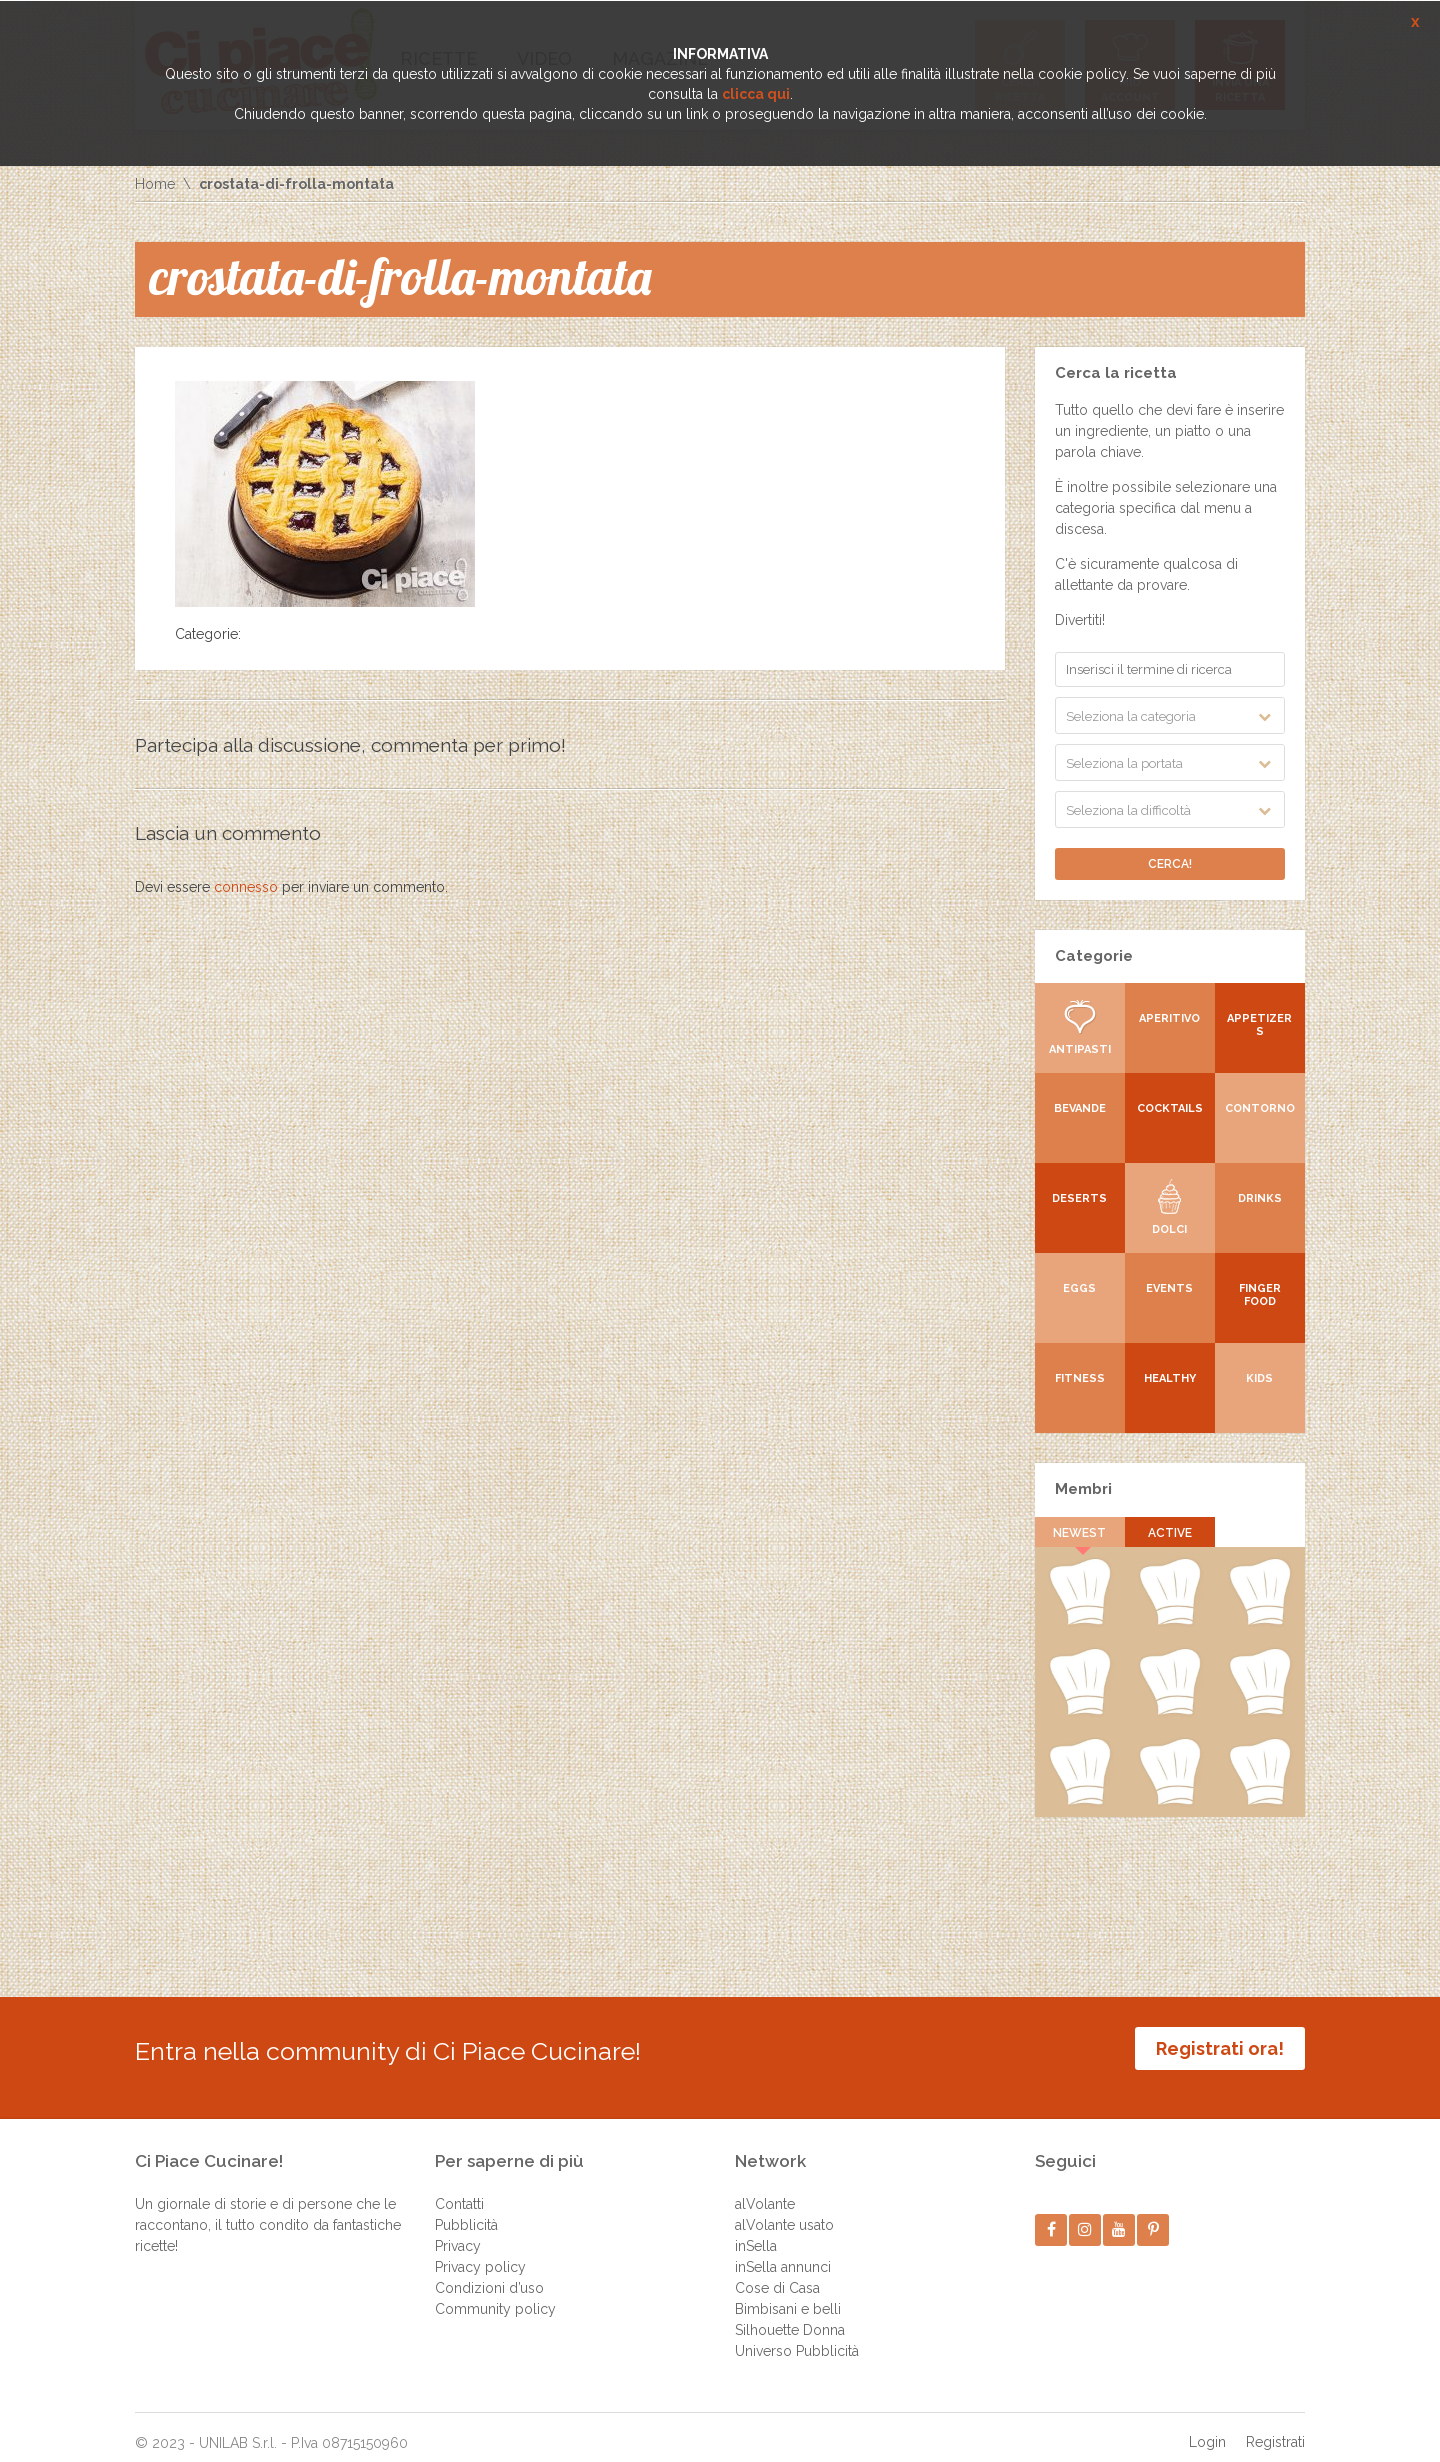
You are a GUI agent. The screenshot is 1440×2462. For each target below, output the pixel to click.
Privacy (458, 2231)
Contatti (459, 2189)
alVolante (765, 2189)
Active (1170, 1533)
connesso (246, 887)
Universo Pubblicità (797, 2336)
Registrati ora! (1220, 2048)
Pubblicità (466, 2210)
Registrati (1275, 2427)
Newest (1080, 1533)
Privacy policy (480, 2252)
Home (155, 184)
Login (1207, 2427)
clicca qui (756, 94)
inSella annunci (783, 2252)
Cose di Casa (777, 2273)
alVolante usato (784, 2210)
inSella (756, 2231)
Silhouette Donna (790, 2315)
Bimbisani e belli (788, 2294)
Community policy (495, 2294)
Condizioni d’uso (489, 2273)
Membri (1083, 1489)
